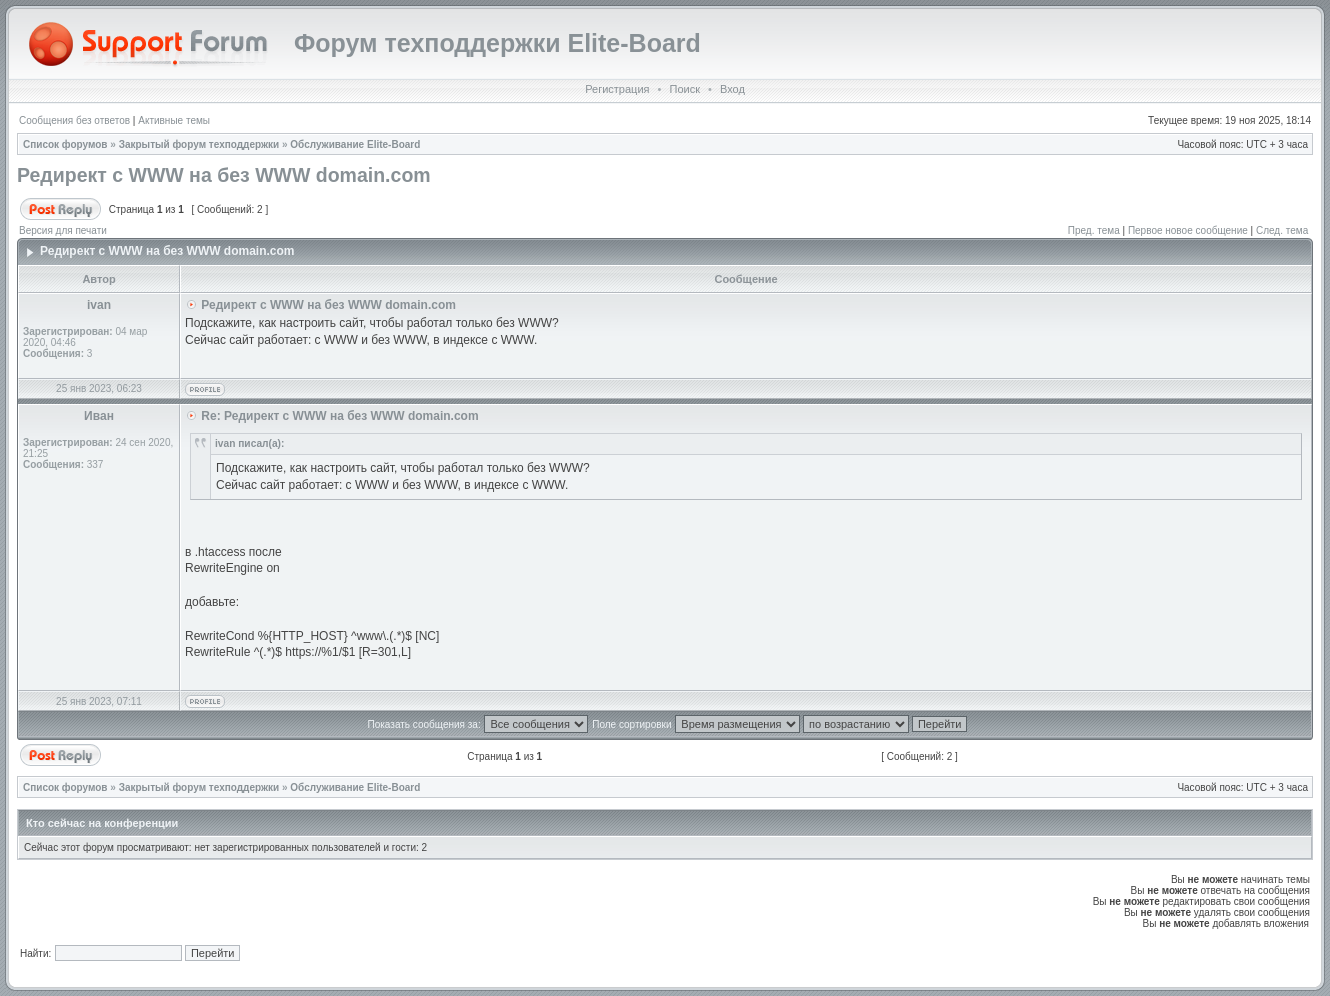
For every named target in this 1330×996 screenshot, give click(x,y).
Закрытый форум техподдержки (199, 144)
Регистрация (617, 89)
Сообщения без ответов (74, 120)
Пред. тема (1094, 230)
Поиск (684, 89)
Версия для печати (63, 230)
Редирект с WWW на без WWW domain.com (224, 175)
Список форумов (65, 144)
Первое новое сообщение (1188, 230)
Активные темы (174, 120)
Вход (732, 89)
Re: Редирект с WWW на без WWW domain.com (339, 416)
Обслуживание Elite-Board (355, 144)
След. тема (1282, 230)
